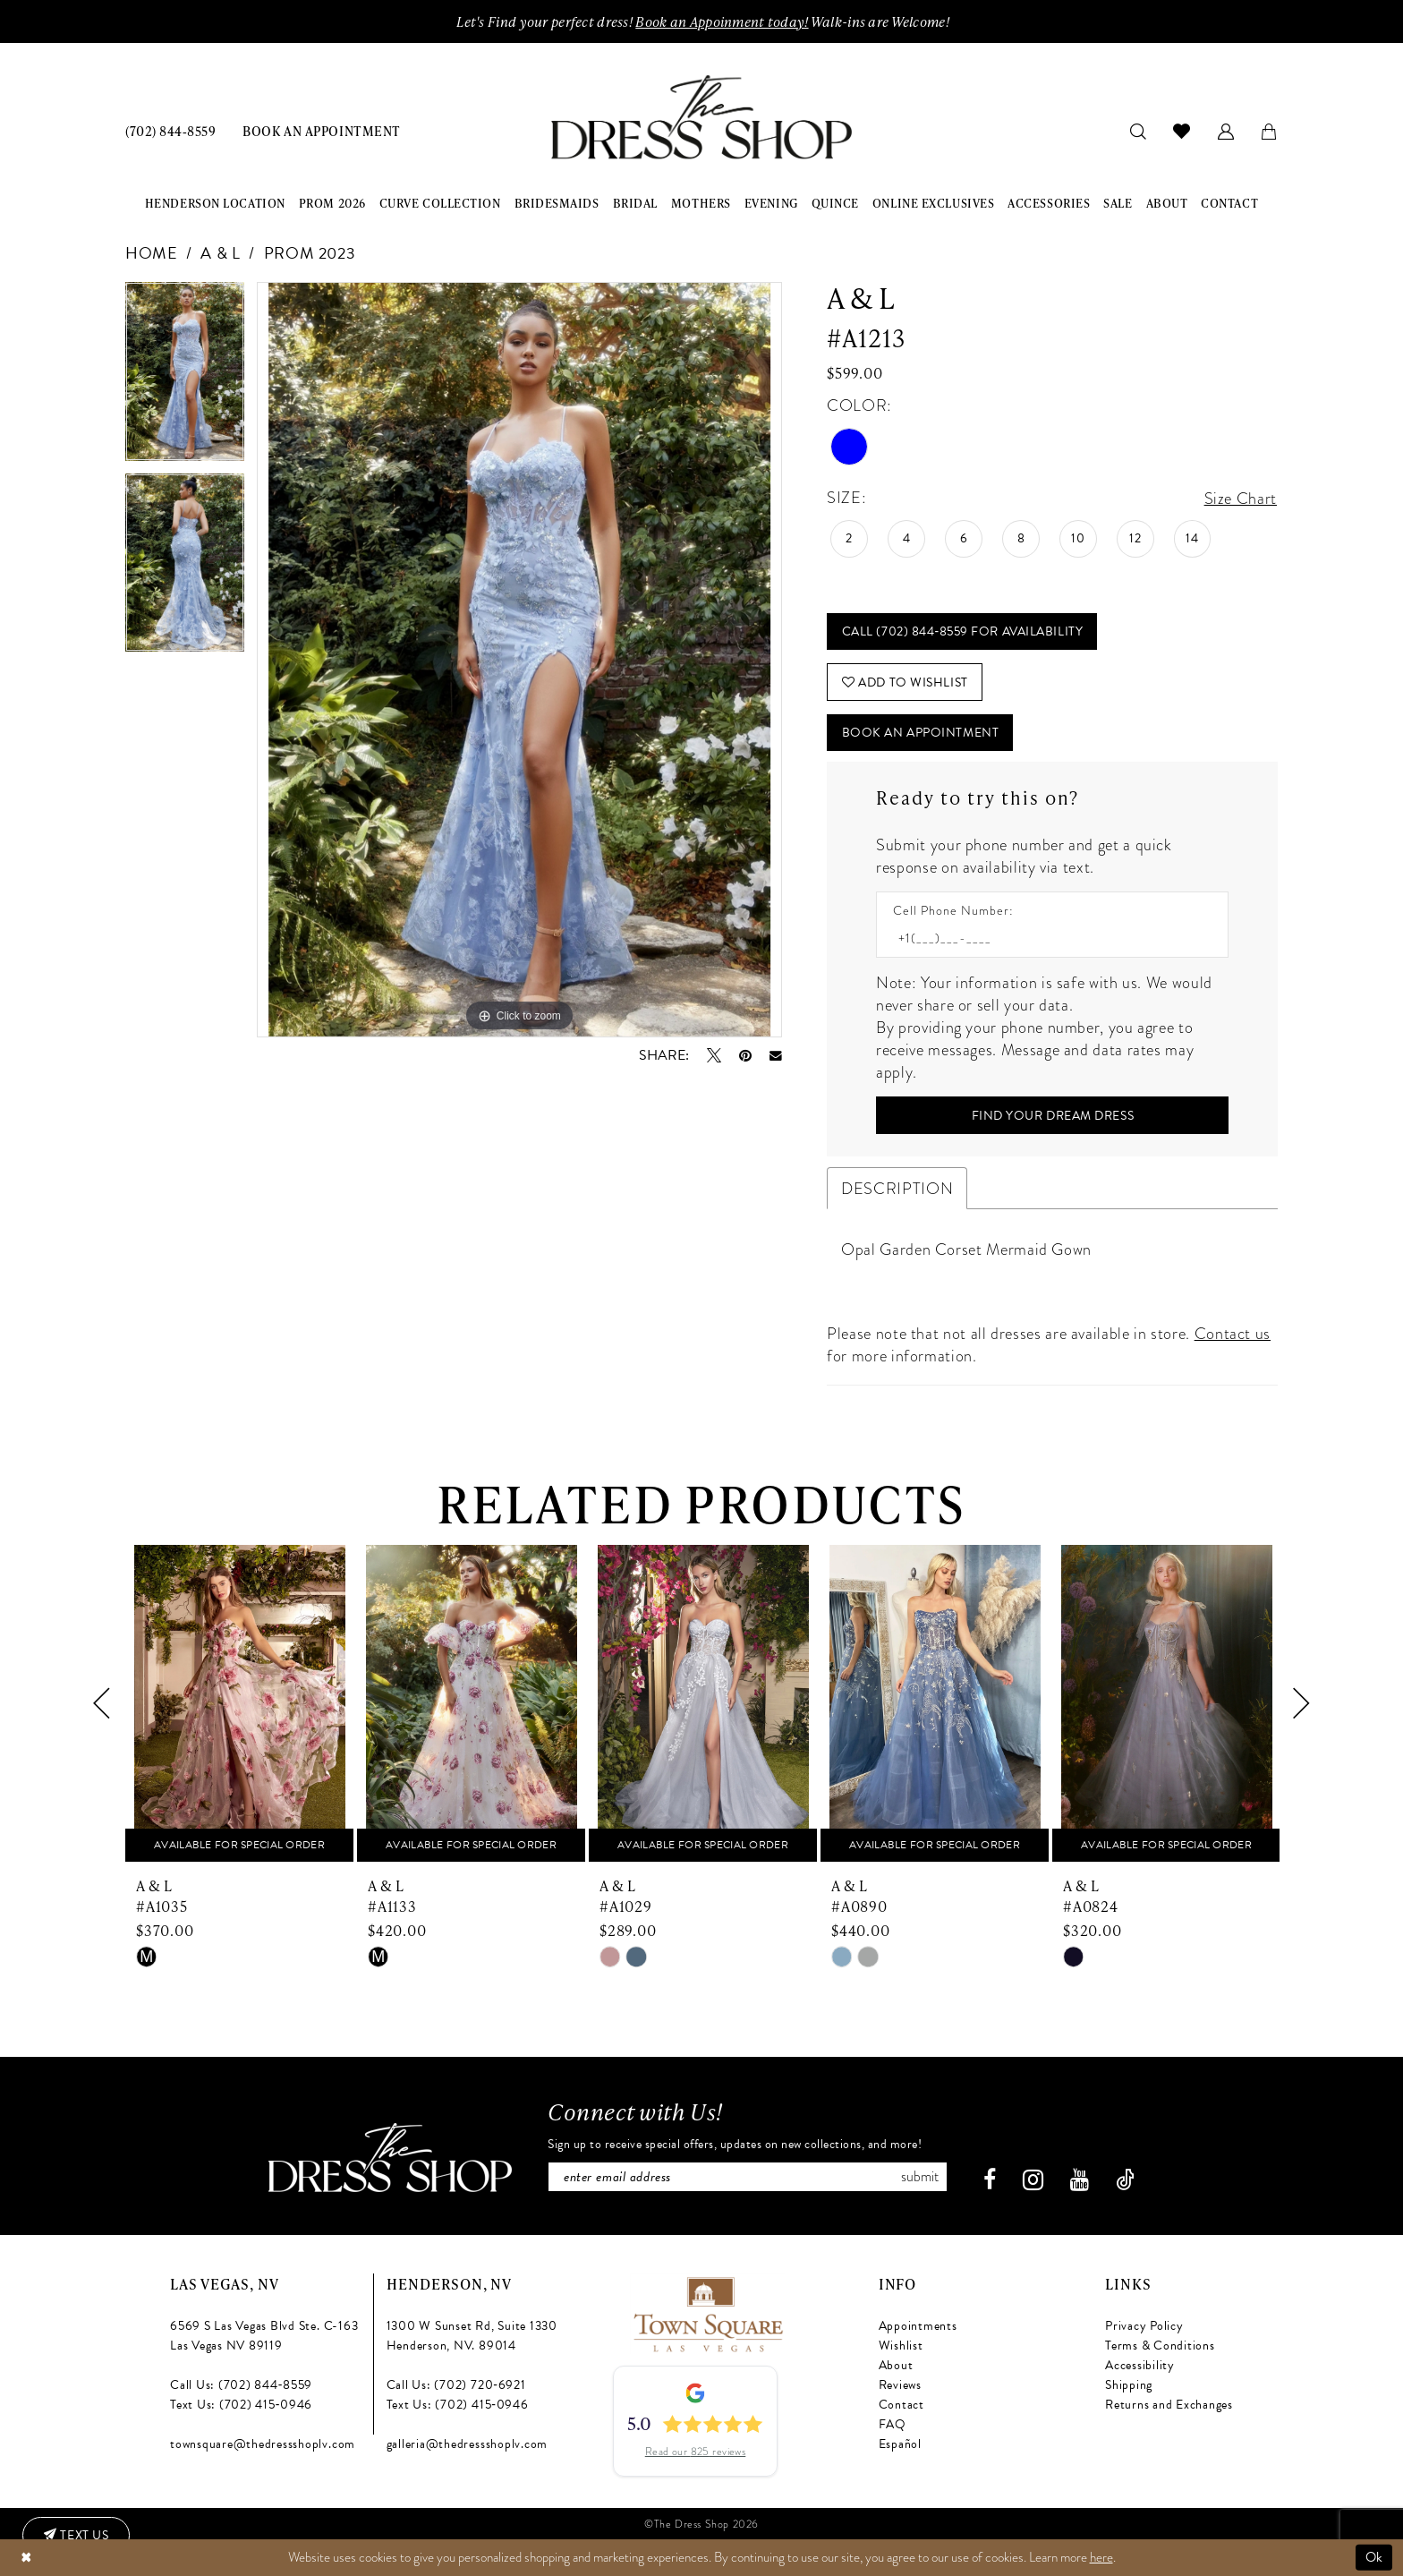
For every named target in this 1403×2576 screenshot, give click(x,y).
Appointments (918, 2325)
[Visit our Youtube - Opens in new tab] (1079, 2179)
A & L (220, 253)
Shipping (1128, 2384)
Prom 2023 (310, 253)
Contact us (1233, 1333)
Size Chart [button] (1240, 498)
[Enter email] (748, 2176)
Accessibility (1140, 2364)
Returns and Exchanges (1169, 2403)
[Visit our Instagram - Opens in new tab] (1033, 2179)
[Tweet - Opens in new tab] (714, 1055)
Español (900, 2443)
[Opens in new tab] (707, 2310)
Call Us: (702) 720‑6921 (456, 2384)
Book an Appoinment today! (721, 21)
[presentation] (239, 1704)
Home (151, 253)
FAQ (892, 2423)
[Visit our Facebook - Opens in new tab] (989, 2179)
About (896, 2364)
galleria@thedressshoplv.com (467, 2443)
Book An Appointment (920, 732)
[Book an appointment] (321, 130)
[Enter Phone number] (1043, 938)
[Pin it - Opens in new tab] (745, 1055)
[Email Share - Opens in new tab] (776, 1056)
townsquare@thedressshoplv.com (262, 2443)
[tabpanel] (184, 377)
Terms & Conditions (1160, 2344)
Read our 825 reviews (695, 2451)
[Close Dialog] (26, 2557)
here (1101, 2557)
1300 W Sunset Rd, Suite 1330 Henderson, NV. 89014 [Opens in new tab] (472, 2335)
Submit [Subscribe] (920, 2176)
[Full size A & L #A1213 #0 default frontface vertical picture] (519, 659)
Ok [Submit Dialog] (1374, 2557)
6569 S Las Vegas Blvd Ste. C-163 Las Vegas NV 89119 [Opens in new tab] (264, 2335)
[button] (1226, 130)
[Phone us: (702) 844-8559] (170, 130)
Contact (901, 2403)
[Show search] (1139, 130)
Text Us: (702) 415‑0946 (241, 2403)
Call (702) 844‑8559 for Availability (962, 631)
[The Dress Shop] (390, 2156)
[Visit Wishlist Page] (1182, 131)
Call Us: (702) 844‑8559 (241, 2384)
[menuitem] (170, 130)
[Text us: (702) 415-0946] (76, 2536)
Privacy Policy (1144, 2325)
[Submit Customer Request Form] (1052, 1115)
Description (897, 1188)
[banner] (701, 117)
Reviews (900, 2384)
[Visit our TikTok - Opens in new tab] (1125, 2179)
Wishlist (901, 2344)
